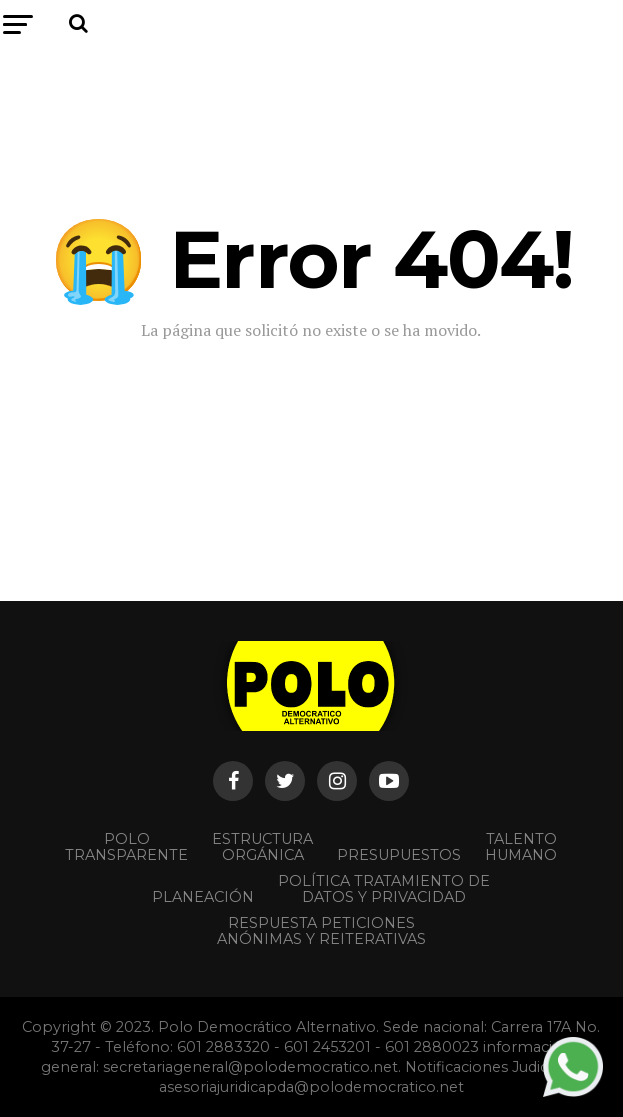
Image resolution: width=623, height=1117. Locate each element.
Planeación (203, 897)
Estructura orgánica (262, 847)
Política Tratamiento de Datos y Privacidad (384, 889)
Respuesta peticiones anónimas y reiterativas (321, 931)
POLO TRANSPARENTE (126, 847)
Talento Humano (521, 847)
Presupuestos (399, 855)
